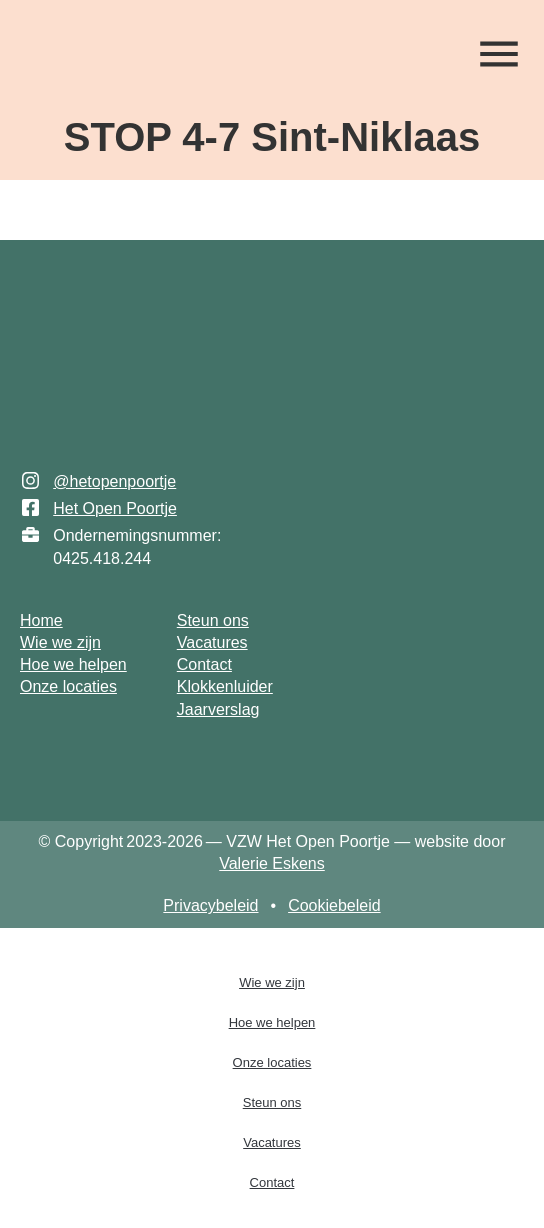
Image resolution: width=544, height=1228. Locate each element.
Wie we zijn (272, 982)
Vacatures (272, 1142)
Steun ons (272, 1102)
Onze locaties (272, 1062)
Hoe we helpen (272, 1022)
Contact (272, 1182)
